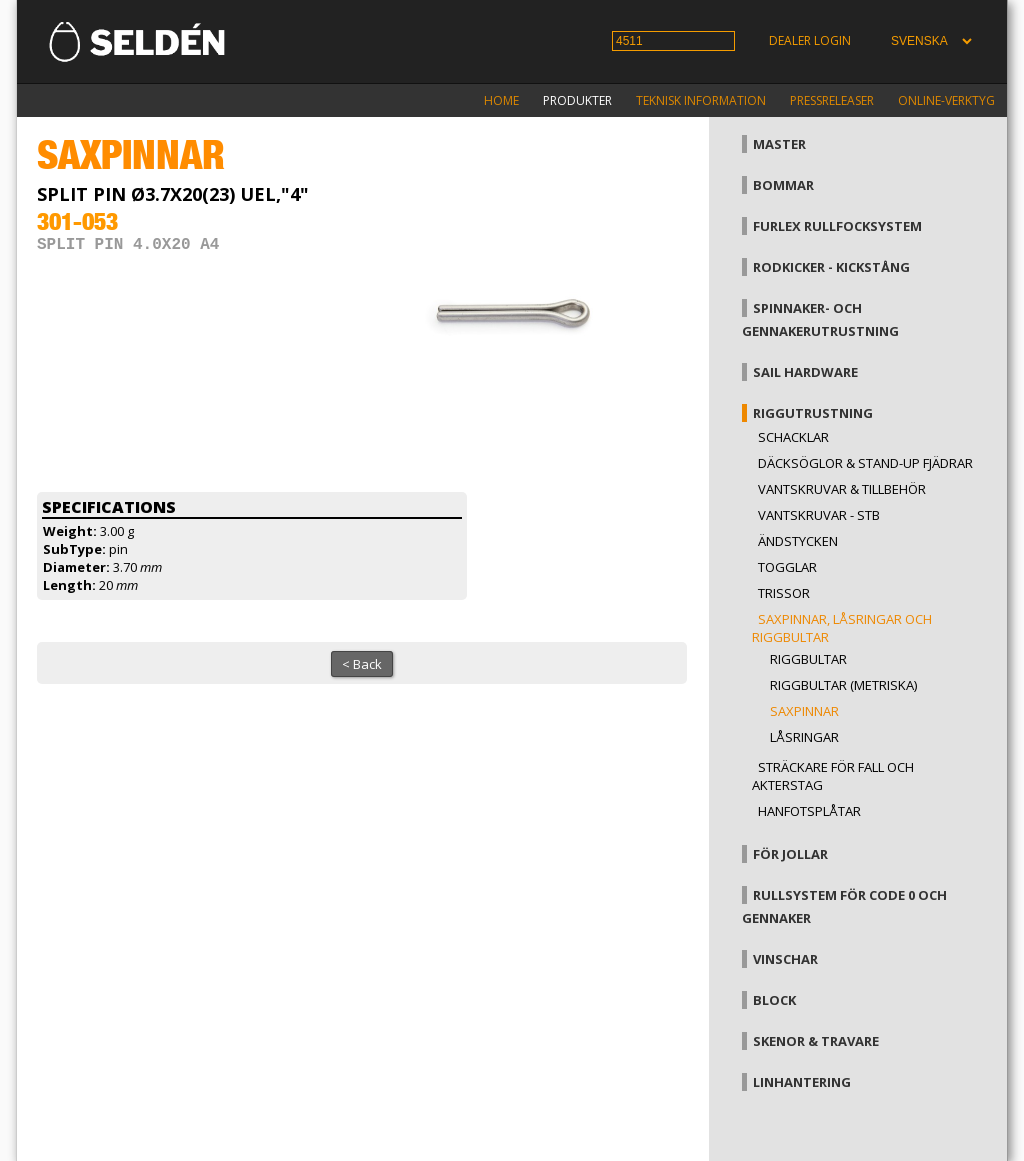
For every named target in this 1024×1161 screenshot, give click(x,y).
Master (779, 144)
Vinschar (785, 959)
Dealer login (810, 40)
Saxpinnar (804, 711)
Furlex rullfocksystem (837, 226)
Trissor (784, 593)
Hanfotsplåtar (809, 811)
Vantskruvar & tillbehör (842, 489)
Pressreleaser (832, 100)
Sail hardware (805, 372)
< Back (362, 664)
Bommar (783, 185)
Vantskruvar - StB (819, 515)
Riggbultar (808, 659)
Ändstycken (798, 541)
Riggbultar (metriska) (843, 685)
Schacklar (793, 437)
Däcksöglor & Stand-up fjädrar (865, 463)
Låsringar (804, 737)
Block (774, 1000)
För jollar (790, 854)
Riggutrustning (813, 413)
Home (501, 100)
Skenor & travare (816, 1041)
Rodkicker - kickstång (831, 267)
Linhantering (802, 1082)
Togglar (787, 567)
